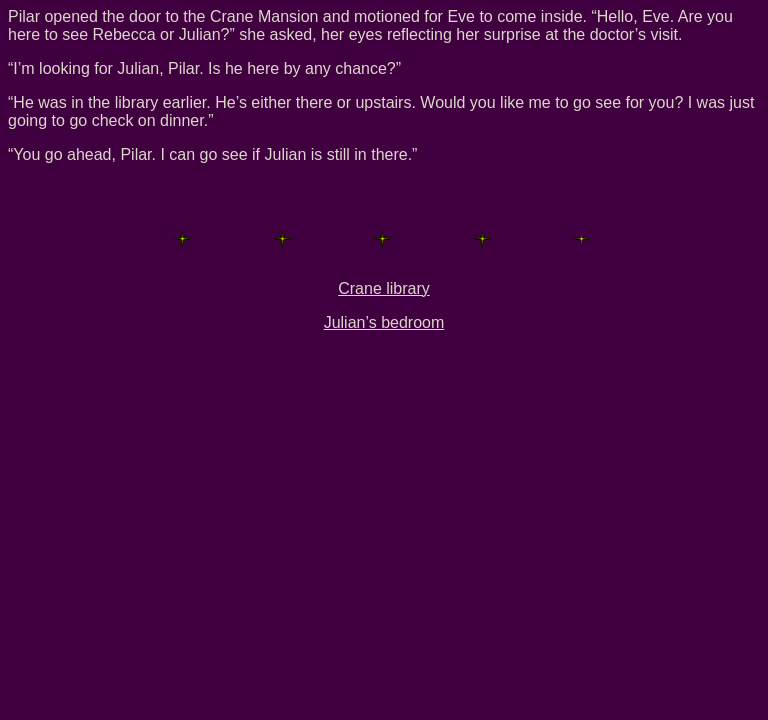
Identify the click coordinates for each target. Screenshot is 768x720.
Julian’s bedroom (384, 322)
